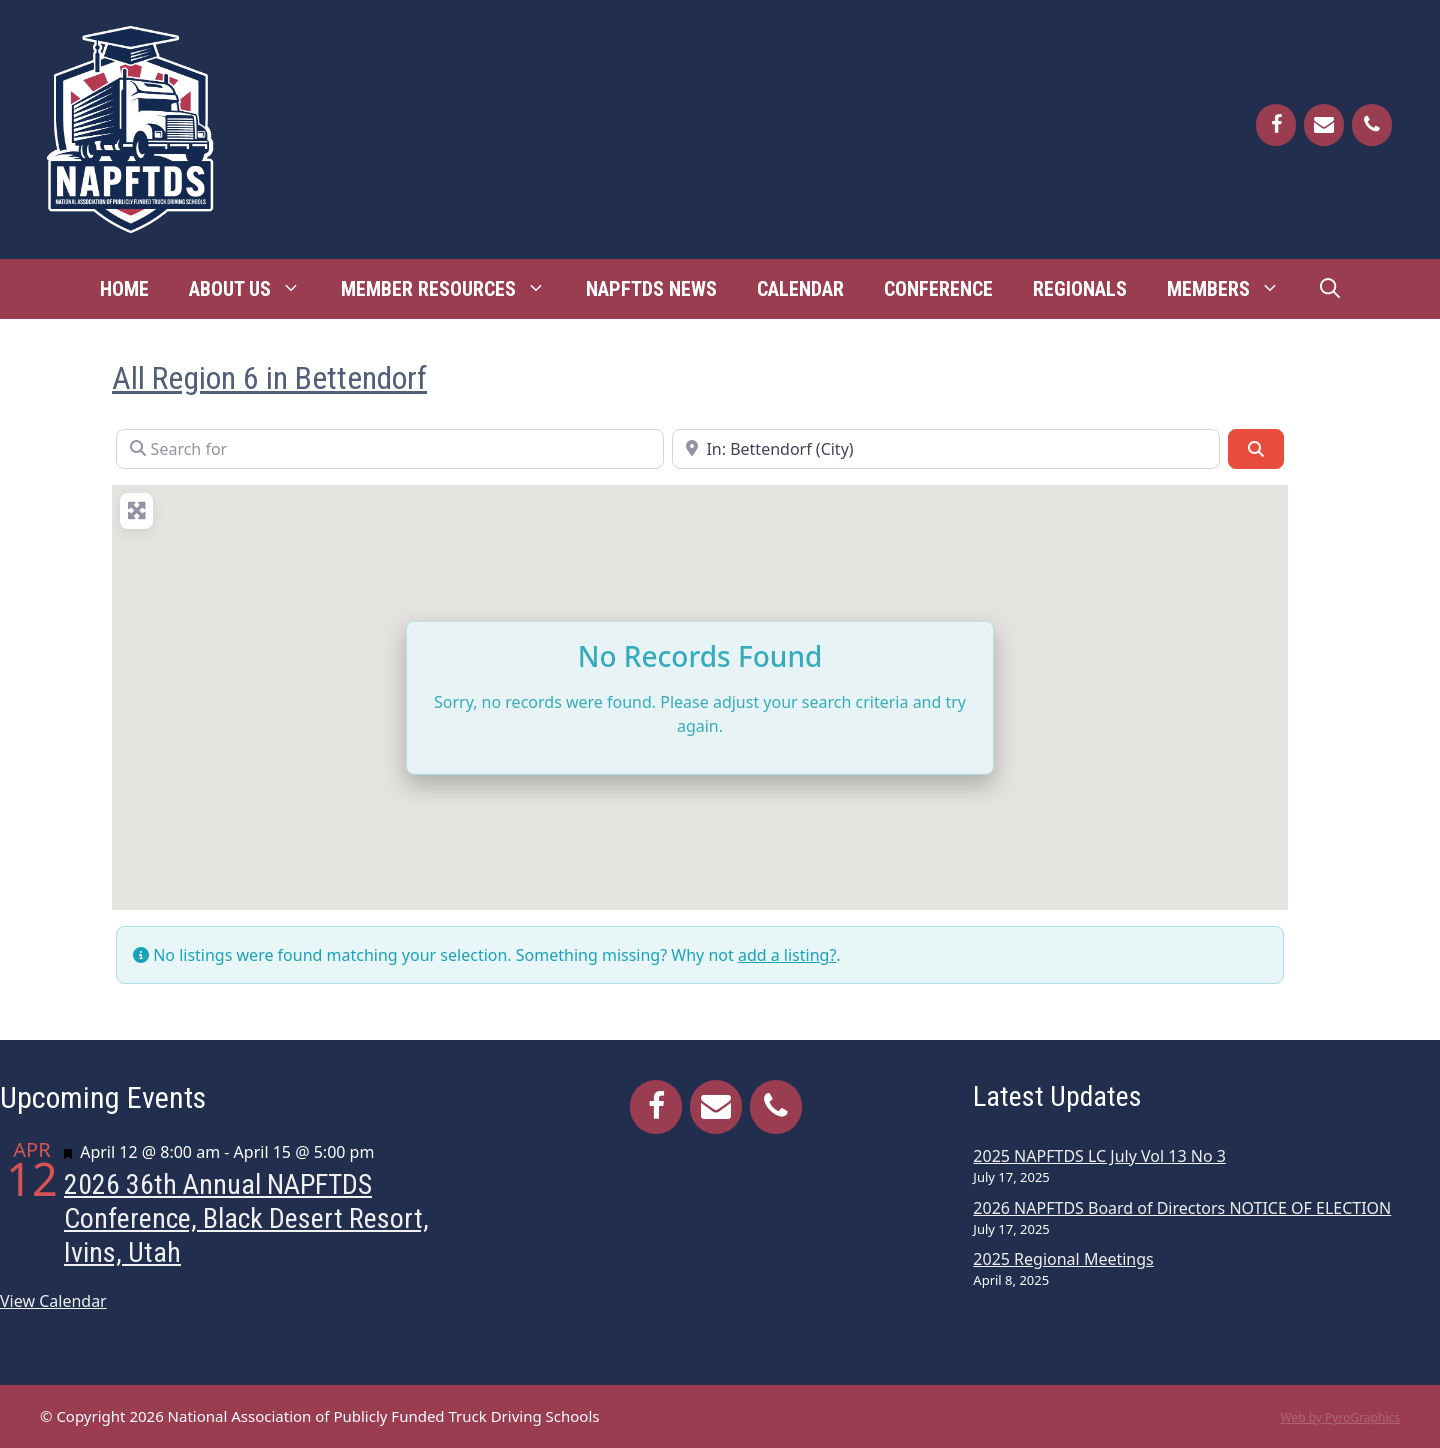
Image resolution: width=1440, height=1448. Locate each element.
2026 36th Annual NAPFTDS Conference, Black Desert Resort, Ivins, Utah (246, 1218)
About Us (255, 289)
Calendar (800, 289)
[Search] (1256, 449)
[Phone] (1372, 125)
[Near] (946, 449)
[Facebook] (1276, 125)
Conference (938, 289)
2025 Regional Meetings (1063, 1259)
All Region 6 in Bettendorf (269, 378)
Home (124, 289)
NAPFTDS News (651, 289)
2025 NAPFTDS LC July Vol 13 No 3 (1099, 1156)
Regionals (1080, 289)
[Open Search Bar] (1330, 289)
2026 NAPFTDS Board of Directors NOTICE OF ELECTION (1182, 1208)
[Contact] (1324, 125)
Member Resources (453, 289)
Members (1233, 289)
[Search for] (390, 449)
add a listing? (787, 955)
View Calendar (53, 1301)
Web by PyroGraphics (1340, 1417)
